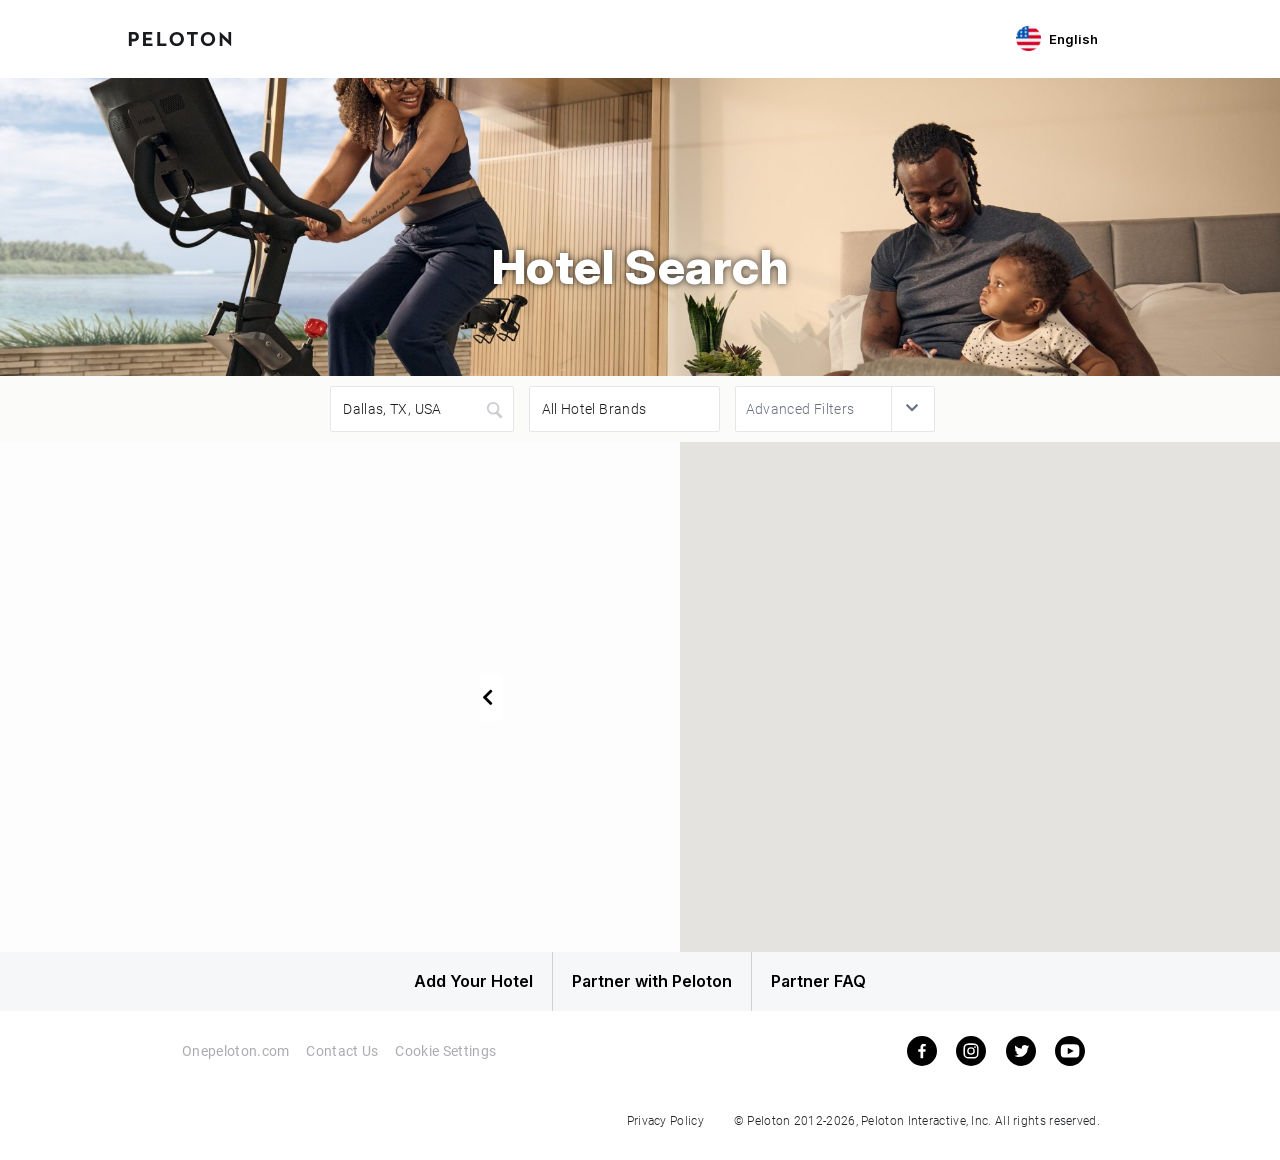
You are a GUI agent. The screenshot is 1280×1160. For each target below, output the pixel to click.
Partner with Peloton (640, 987)
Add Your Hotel (429, 987)
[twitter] (1021, 1062)
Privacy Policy (665, 1131)
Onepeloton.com (234, 1062)
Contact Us (342, 1062)
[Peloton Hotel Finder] (180, 37)
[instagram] (971, 1062)
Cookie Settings (447, 1062)
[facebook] (922, 1062)
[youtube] (1070, 1062)
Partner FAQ (851, 987)
